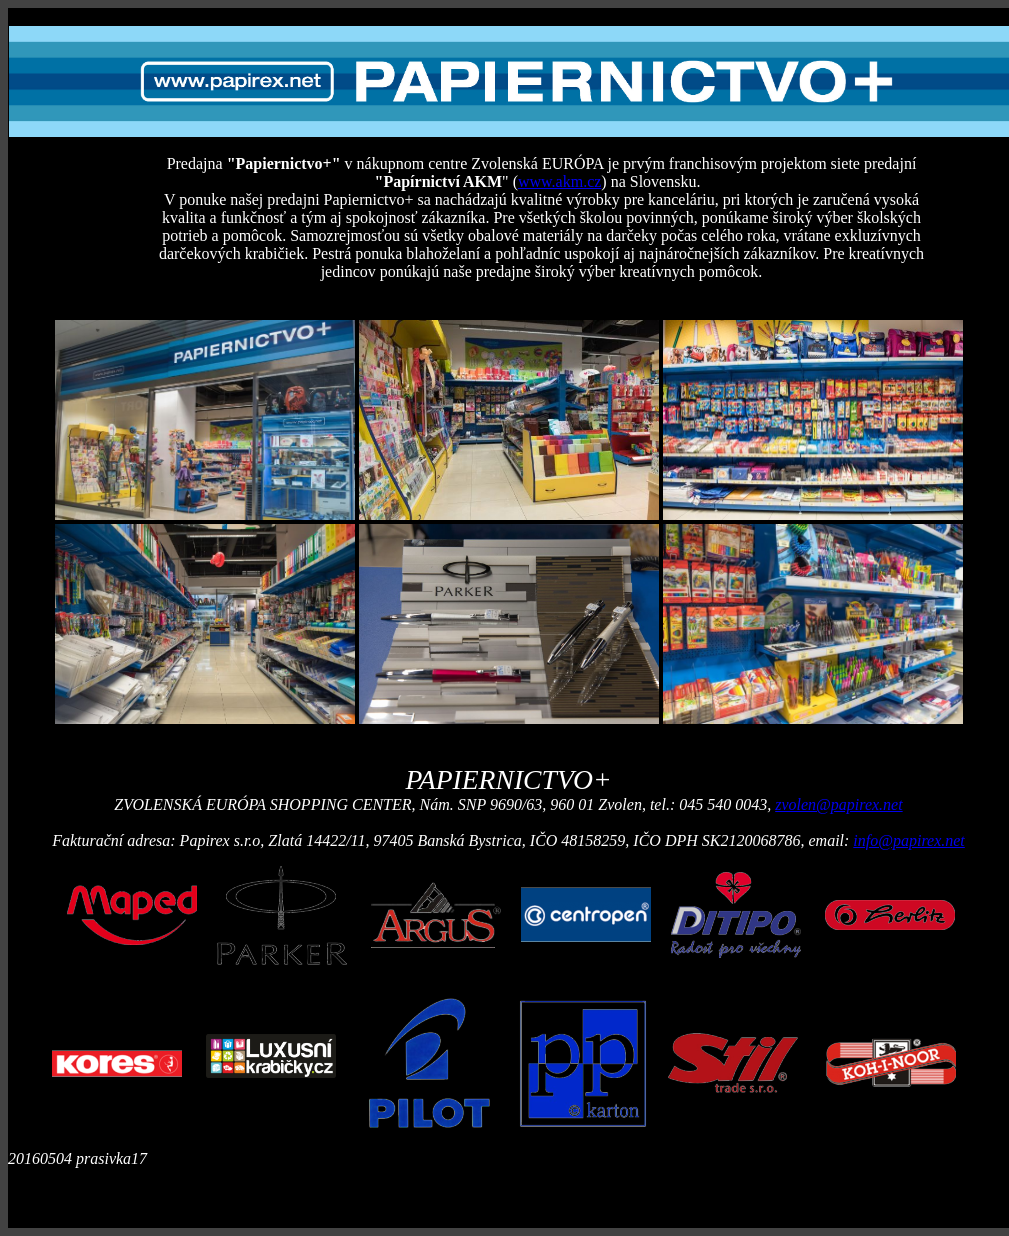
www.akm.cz (559, 181)
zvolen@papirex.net (838, 804)
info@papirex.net (908, 840)
